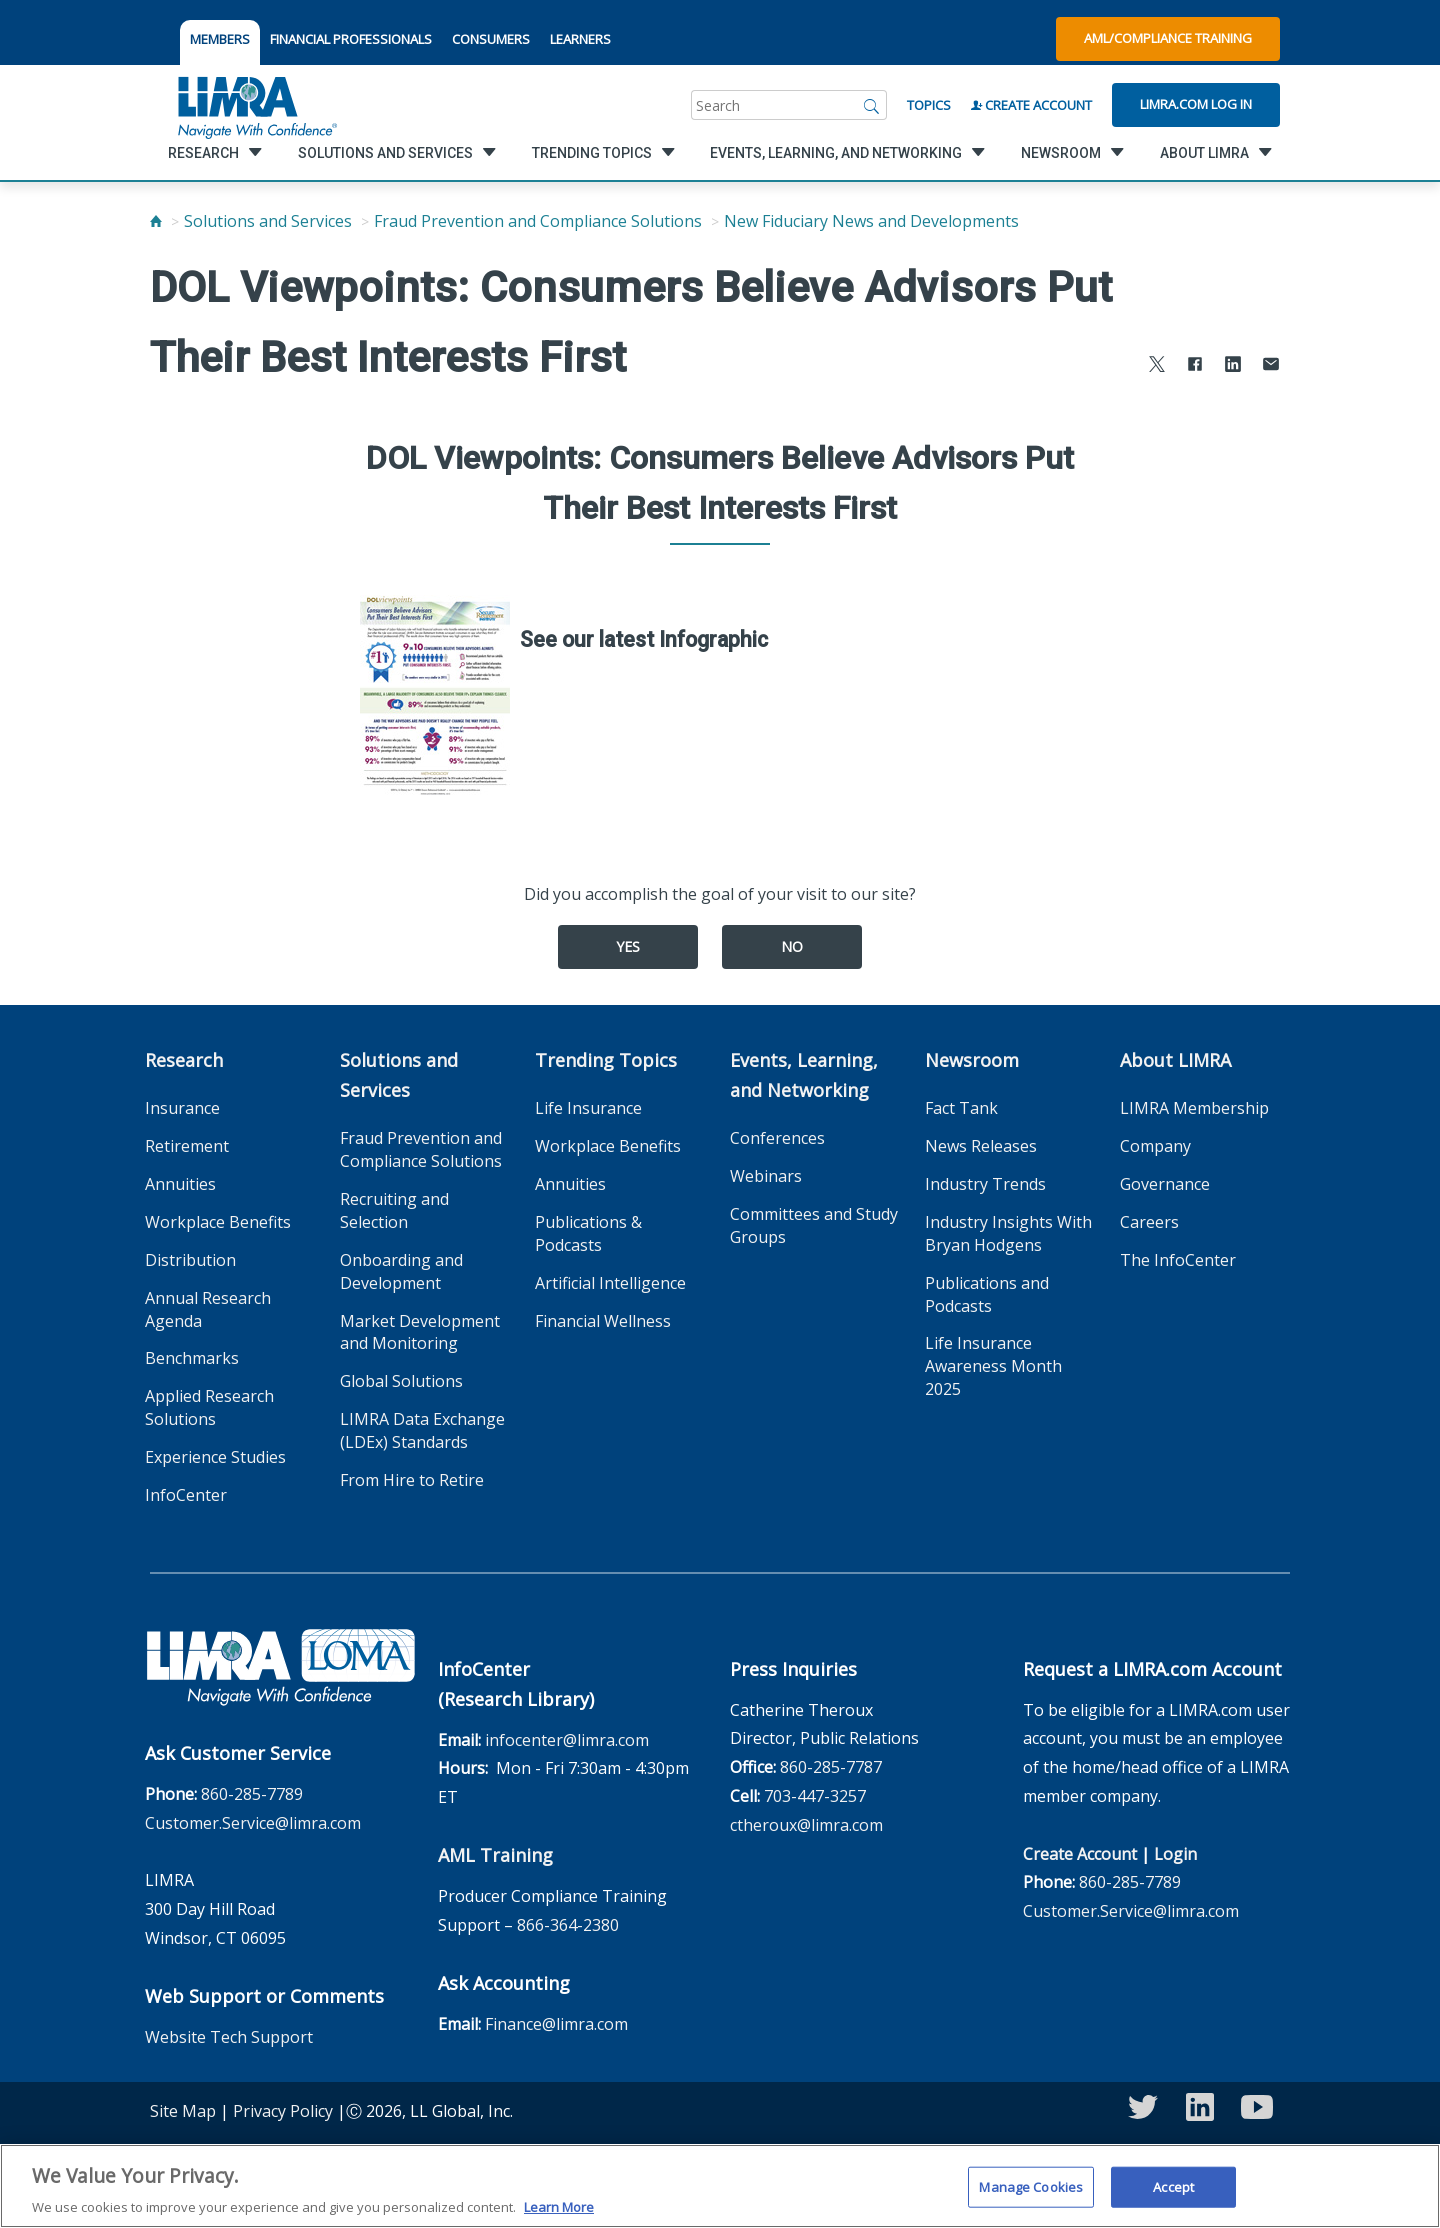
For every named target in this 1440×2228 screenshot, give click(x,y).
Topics (929, 105)
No (792, 946)
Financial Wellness (603, 1321)
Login (1175, 1854)
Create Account (1031, 105)
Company (1155, 1146)
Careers (1149, 1222)
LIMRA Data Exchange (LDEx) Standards (422, 1430)
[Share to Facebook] (1195, 366)
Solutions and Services (268, 221)
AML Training (495, 1855)
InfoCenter (186, 1495)
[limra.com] (256, 105)
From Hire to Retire (412, 1480)
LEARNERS (580, 39)
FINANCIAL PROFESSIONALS (351, 39)
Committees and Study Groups (814, 1225)
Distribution (190, 1260)
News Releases (981, 1146)
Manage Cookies (1031, 2197)
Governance (1165, 1184)
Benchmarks (192, 1358)
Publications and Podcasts (987, 1294)
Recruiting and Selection (394, 1210)
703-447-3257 (815, 1796)
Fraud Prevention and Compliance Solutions (538, 221)
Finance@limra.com (556, 2024)
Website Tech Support (229, 2037)
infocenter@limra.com (567, 1740)
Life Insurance (588, 1108)
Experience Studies (215, 1457)
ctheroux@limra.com (806, 1825)
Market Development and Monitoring (420, 1332)
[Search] (872, 105)
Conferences (777, 1138)
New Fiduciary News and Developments (871, 221)
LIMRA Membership (1194, 1108)
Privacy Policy (283, 2111)
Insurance (182, 1108)
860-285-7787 (831, 1767)
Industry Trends (985, 1184)
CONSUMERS (491, 39)
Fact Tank (961, 1108)
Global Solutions (401, 1381)
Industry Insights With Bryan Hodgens (1008, 1233)
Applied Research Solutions (209, 1407)
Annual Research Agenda (208, 1309)
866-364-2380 (568, 1925)
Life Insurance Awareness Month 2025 (993, 1366)
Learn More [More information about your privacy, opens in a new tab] (559, 2218)
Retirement (187, 1146)
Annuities (180, 1184)
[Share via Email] (1271, 366)
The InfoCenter (1178, 1260)
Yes (628, 946)
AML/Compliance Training (1168, 38)
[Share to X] (1157, 366)
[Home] (156, 221)
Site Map (183, 2111)
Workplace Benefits (218, 1222)
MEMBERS (220, 39)
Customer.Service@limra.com (253, 1823)
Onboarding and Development (401, 1271)
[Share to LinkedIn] (1233, 366)
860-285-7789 (252, 1794)
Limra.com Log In (1196, 104)
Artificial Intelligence (610, 1283)
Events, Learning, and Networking (804, 1075)
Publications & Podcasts (588, 1233)
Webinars (766, 1176)
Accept (1173, 2197)
